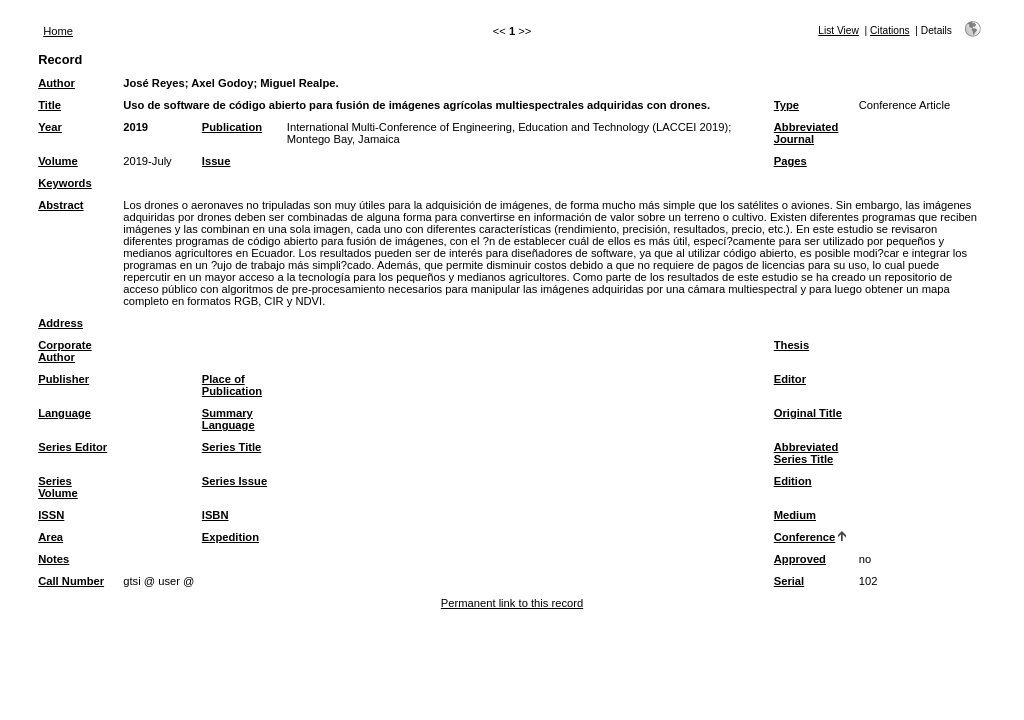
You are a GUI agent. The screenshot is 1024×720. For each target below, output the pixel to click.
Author (56, 83)
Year (50, 127)
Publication (232, 127)
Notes (53, 559)
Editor (790, 379)
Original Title (808, 413)
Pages (790, 161)
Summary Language (228, 419)
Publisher (63, 379)
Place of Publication (232, 385)
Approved (800, 559)
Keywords (64, 183)
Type (786, 105)
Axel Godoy (222, 83)
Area (50, 537)
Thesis (791, 345)
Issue (216, 161)
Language (64, 413)
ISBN (215, 515)
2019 (135, 127)
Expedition (230, 537)
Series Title (232, 447)
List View (838, 30)
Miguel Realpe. (299, 83)
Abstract (60, 205)
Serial (789, 581)
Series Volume (58, 487)
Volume (58, 161)
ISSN (51, 515)
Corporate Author (64, 351)
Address (60, 323)
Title (49, 105)
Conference (805, 537)
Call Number (71, 581)
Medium (795, 515)
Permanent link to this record (512, 603)
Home (58, 31)
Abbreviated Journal (806, 133)
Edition (793, 481)
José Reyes (154, 83)
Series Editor (72, 447)
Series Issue (234, 481)
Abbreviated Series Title (806, 453)
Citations (890, 30)
